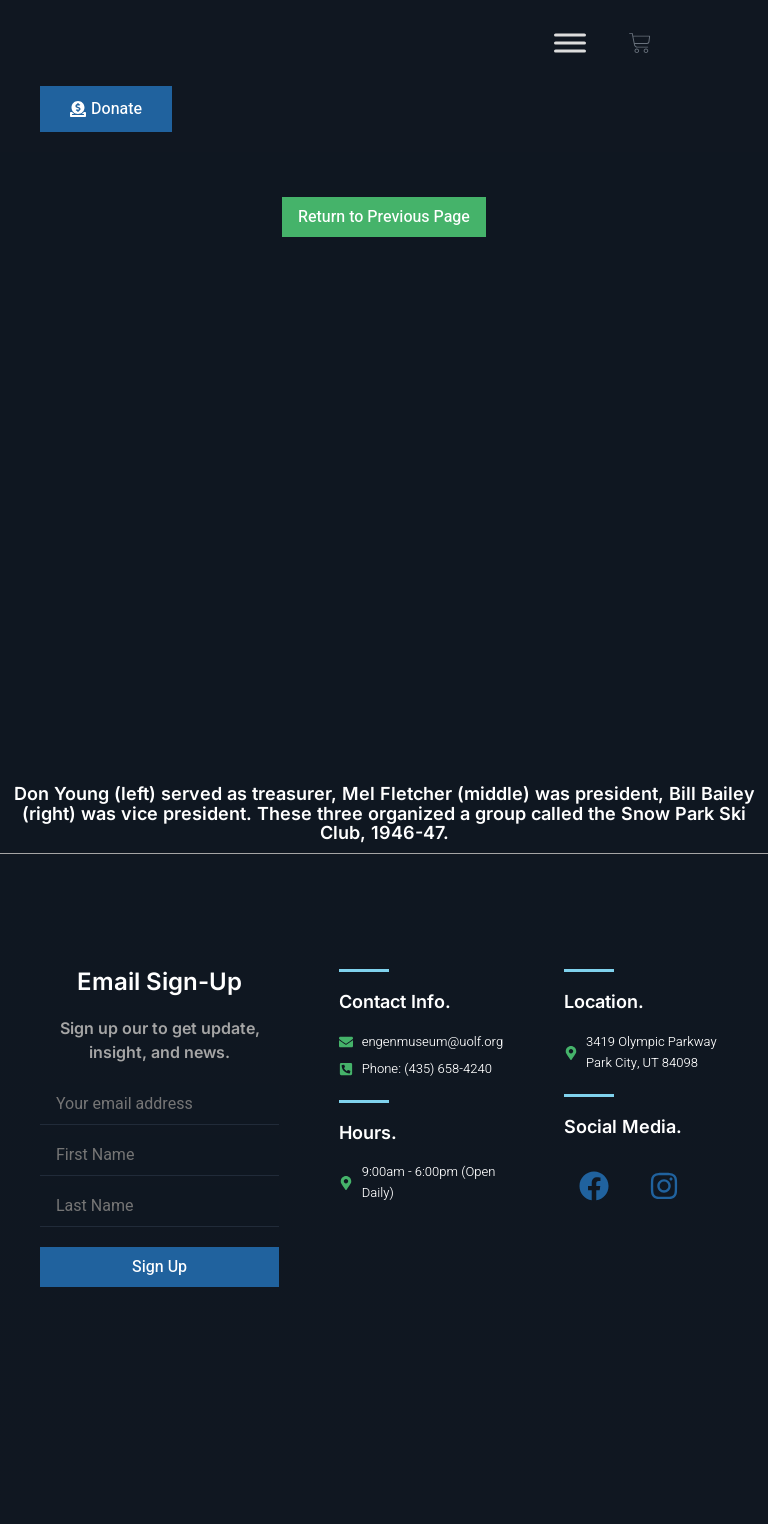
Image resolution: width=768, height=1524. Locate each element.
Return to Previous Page (384, 217)
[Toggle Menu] (570, 42)
